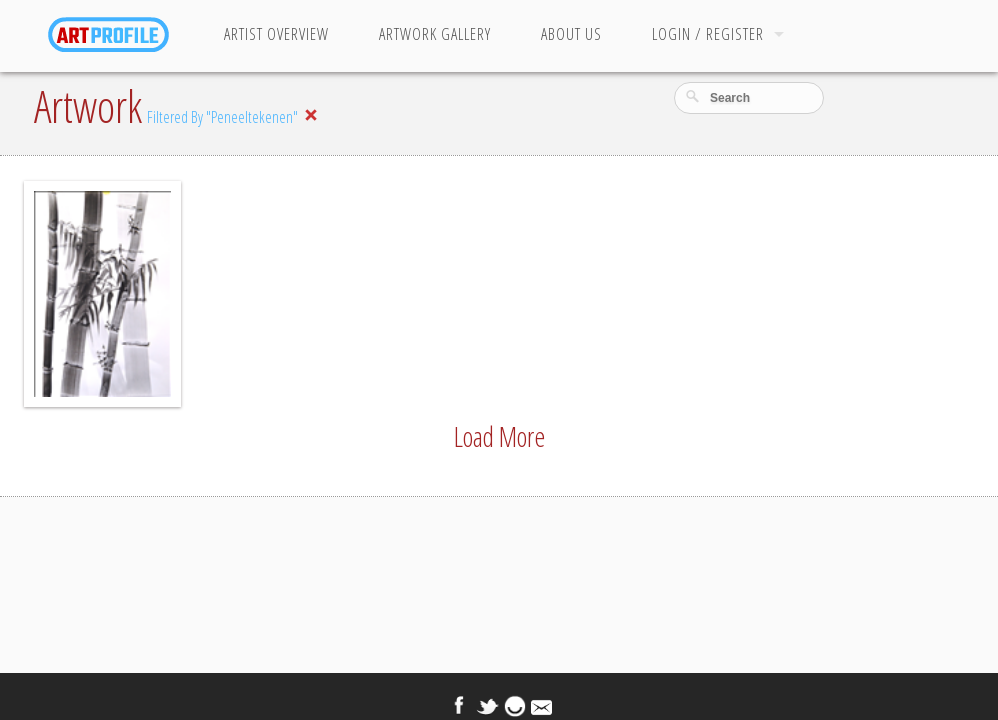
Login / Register (708, 34)
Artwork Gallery (435, 34)
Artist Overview (276, 34)
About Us (571, 34)
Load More (499, 436)
